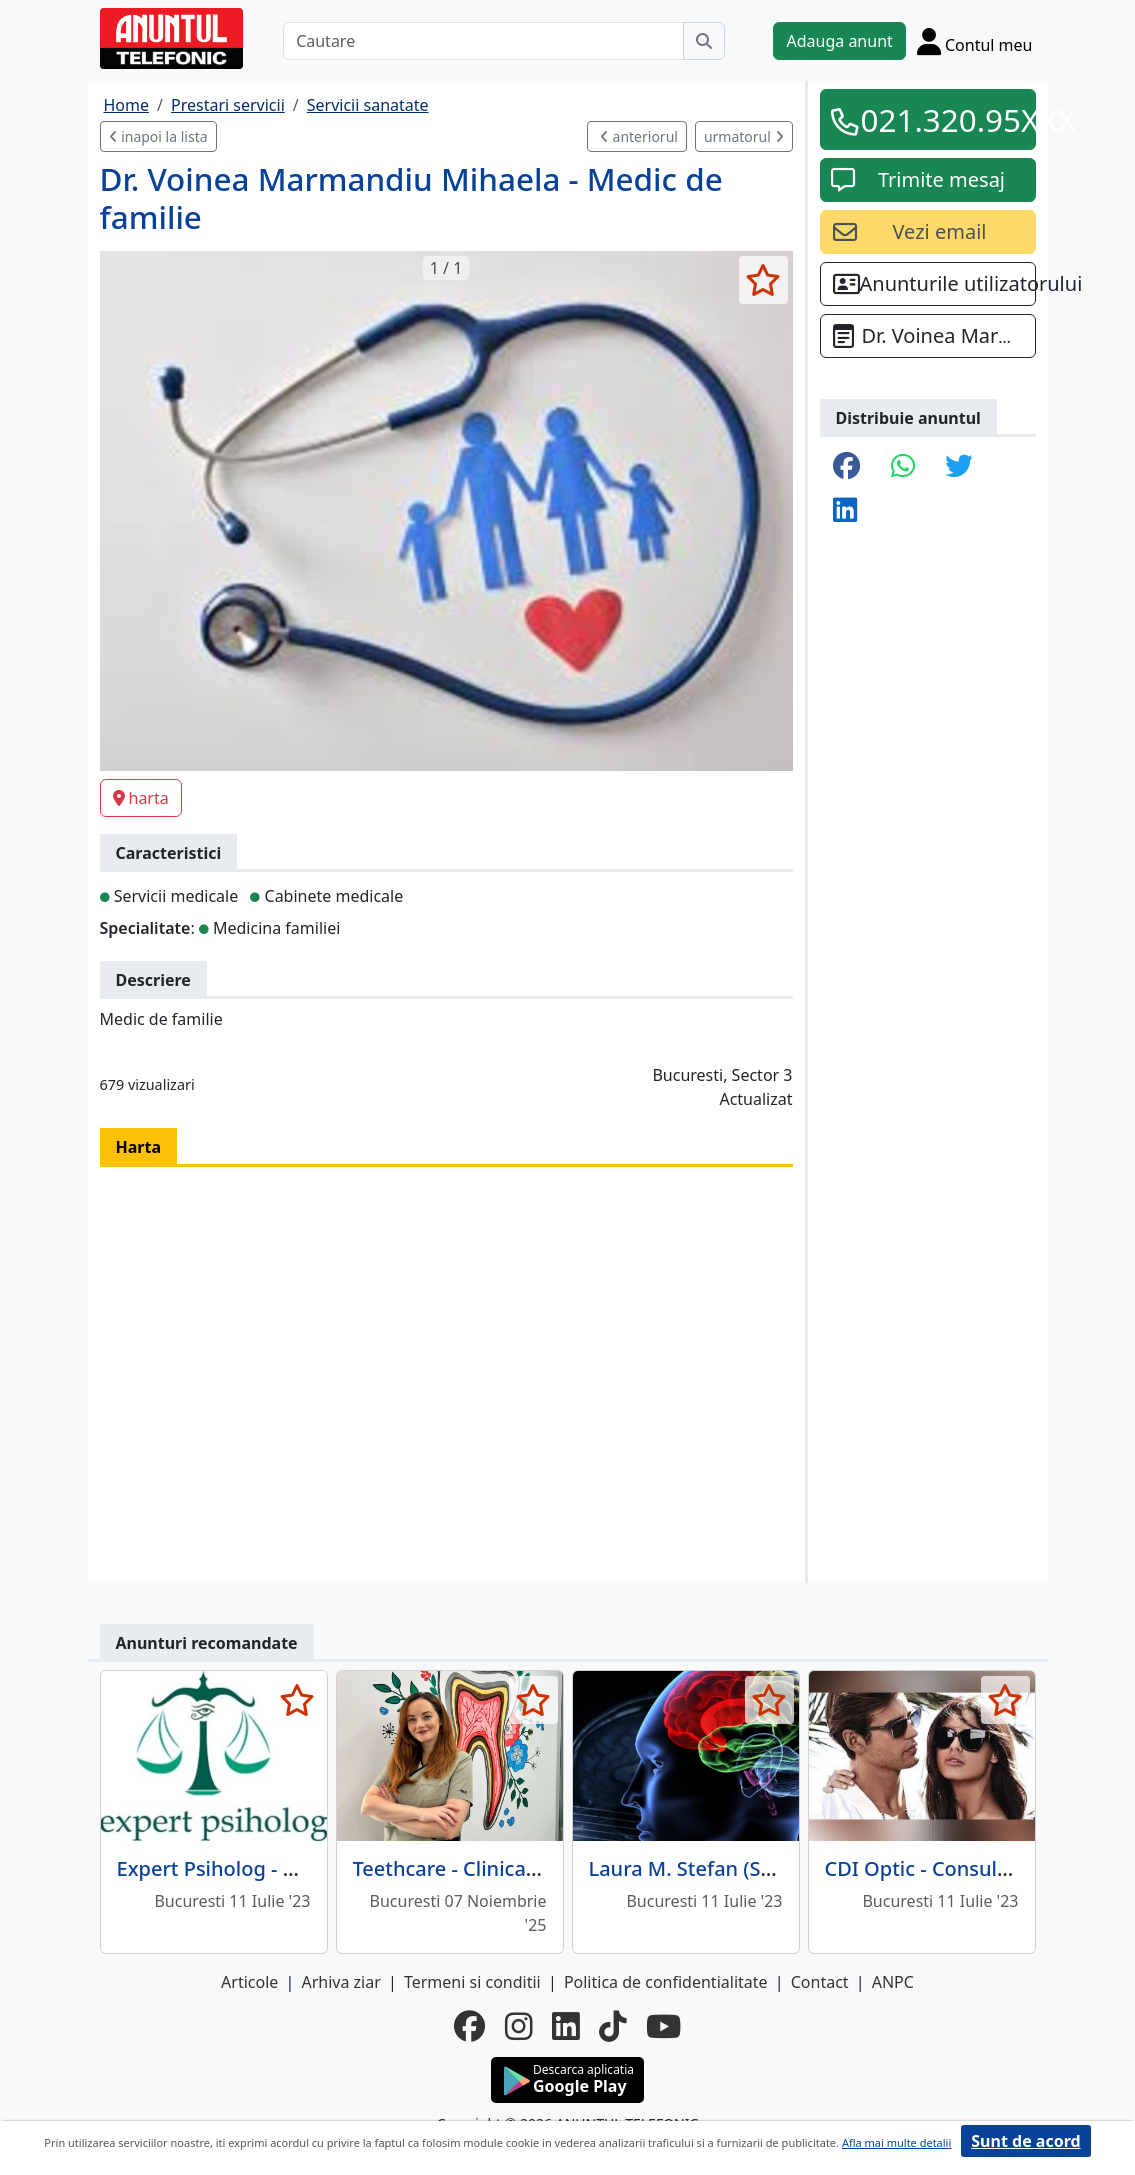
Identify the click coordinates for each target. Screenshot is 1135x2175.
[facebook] (469, 2025)
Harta (139, 1147)
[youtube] (663, 2025)
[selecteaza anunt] (763, 280)
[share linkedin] (845, 511)
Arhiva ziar (340, 1982)
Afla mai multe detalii (896, 2142)
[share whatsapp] (903, 467)
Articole (249, 1982)
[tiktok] (612, 2025)
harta (141, 798)
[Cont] (975, 41)
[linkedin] (565, 2025)
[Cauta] (704, 41)
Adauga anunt (839, 41)
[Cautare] (483, 41)
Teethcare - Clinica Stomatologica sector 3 (552, 1868)
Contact (820, 1982)
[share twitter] (959, 467)
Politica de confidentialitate (666, 1982)
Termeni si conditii (472, 1982)
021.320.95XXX (942, 119)
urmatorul (744, 136)
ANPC (893, 1982)
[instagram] (518, 2025)
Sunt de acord (1025, 2141)
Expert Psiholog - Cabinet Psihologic (288, 1868)
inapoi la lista (158, 136)
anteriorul (639, 136)
